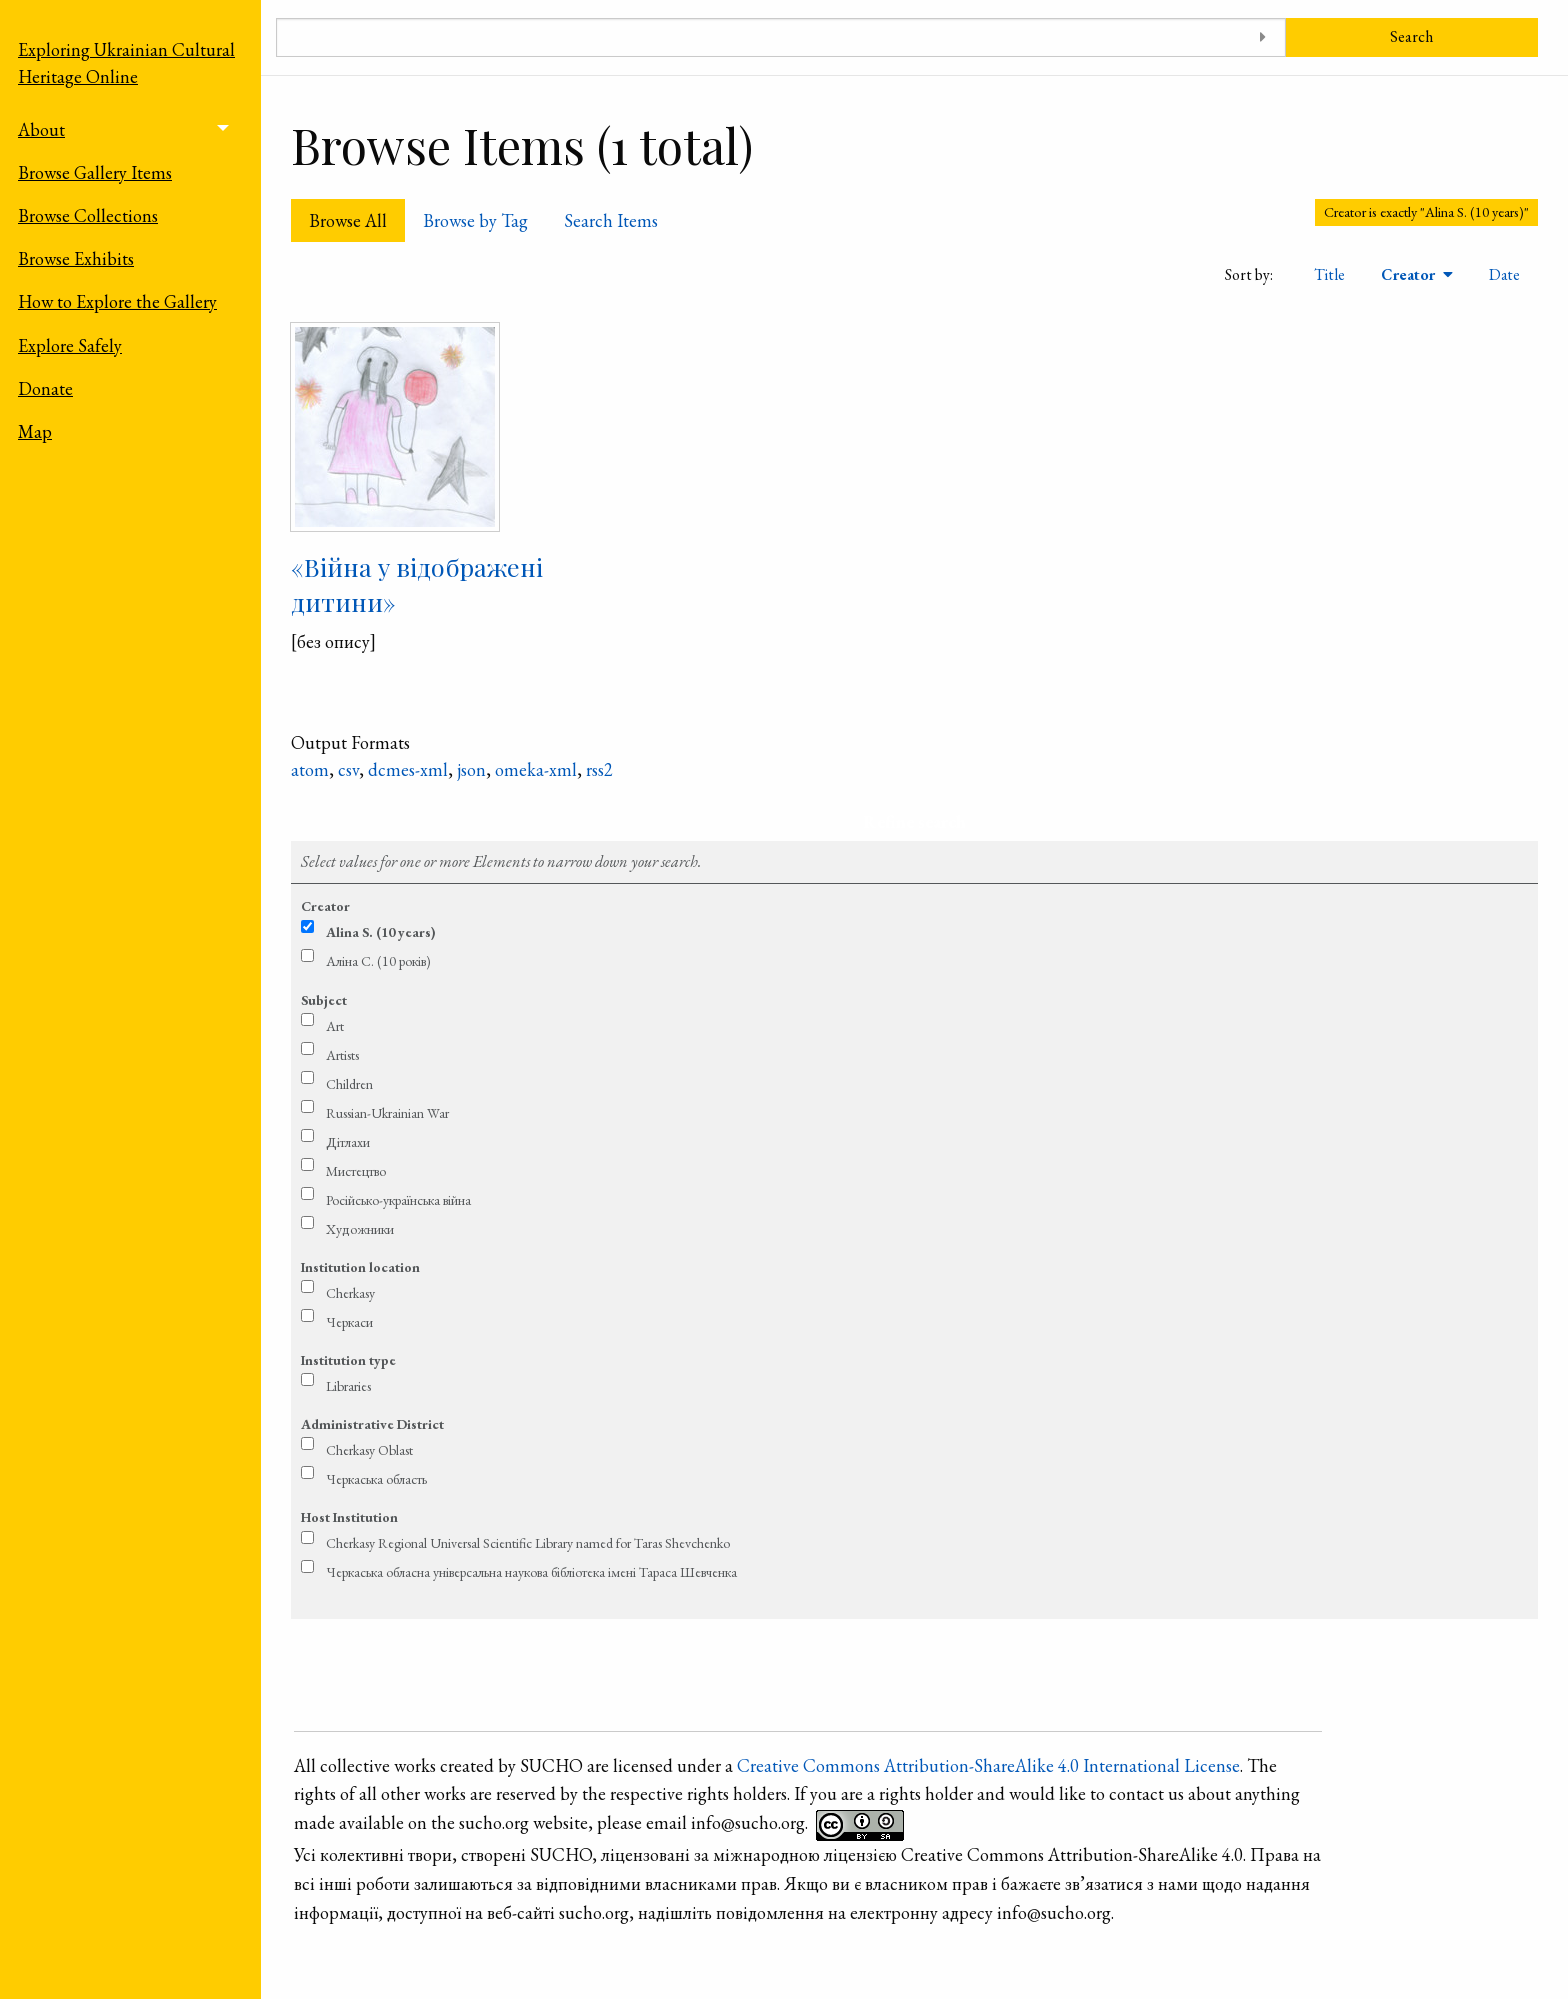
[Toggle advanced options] (1263, 37)
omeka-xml (536, 769)
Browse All (348, 220)
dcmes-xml (408, 769)
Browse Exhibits (76, 258)
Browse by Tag (475, 220)
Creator (1410, 274)
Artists (342, 1055)
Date (1504, 274)
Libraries (348, 1386)
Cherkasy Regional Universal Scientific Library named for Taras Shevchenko (528, 1543)
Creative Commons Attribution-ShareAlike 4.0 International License (988, 1765)
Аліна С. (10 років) (378, 961)
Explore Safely (70, 345)
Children (349, 1084)
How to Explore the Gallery (117, 301)
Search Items (611, 220)
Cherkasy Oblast (369, 1450)
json (471, 769)
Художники (360, 1229)
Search (1411, 36)
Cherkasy (350, 1293)
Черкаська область (376, 1479)
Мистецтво (356, 1171)
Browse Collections (88, 215)
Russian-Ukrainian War (387, 1113)
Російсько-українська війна (398, 1200)
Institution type (348, 1360)
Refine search (914, 821)
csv (348, 769)
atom (310, 769)
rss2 (599, 769)
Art (335, 1026)
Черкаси (349, 1322)
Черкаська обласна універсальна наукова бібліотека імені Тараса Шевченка (531, 1572)
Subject (324, 1000)
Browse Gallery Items (95, 172)
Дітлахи (348, 1142)
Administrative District (372, 1424)
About (41, 129)
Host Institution (349, 1517)
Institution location (360, 1267)
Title (1329, 274)
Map (35, 431)
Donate (45, 388)
